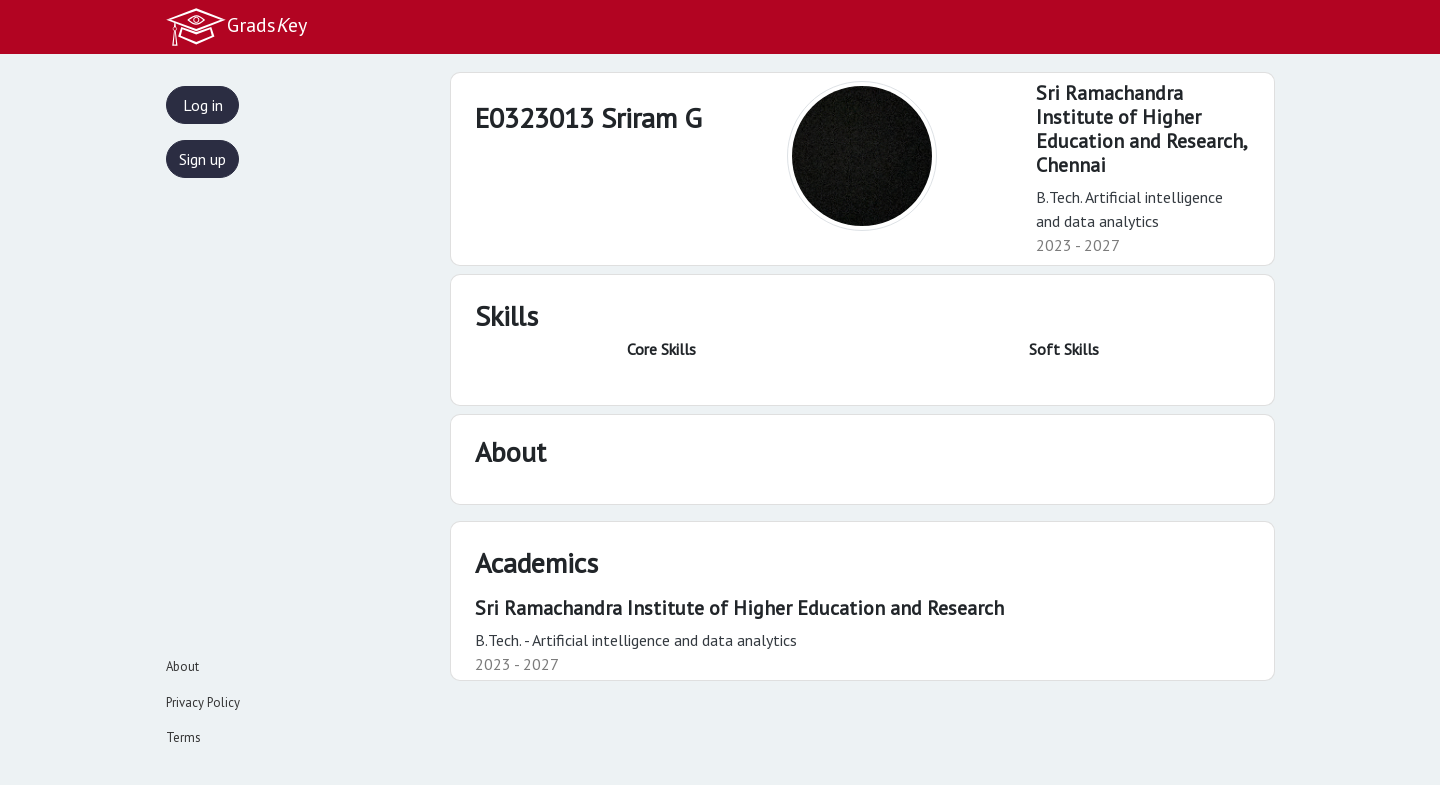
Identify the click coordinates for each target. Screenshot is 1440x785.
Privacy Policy (203, 702)
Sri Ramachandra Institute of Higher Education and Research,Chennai (1142, 129)
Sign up (202, 159)
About (182, 666)
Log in (203, 105)
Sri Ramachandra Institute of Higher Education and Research (739, 608)
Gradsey (236, 27)
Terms (183, 737)
